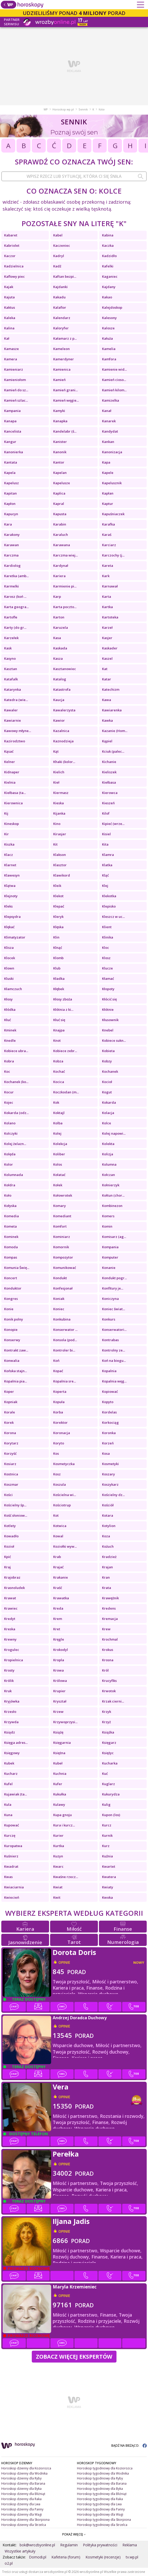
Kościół (108, 1505)
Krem (57, 1618)
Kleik (57, 885)
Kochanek (110, 1071)
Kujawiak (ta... (15, 1794)
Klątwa (9, 885)
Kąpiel (107, 741)
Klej (105, 885)
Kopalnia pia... (15, 1381)
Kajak (8, 286)
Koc (7, 1071)
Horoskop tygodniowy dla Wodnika (103, 2473)
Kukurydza (111, 1794)
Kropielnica (13, 1660)
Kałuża (107, 338)
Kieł (56, 782)
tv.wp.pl (132, 2557)
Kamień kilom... (114, 390)
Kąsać (8, 751)
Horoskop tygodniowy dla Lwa (99, 2504)
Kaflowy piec (14, 276)
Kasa (57, 637)
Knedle (10, 1040)
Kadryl (58, 255)
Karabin (59, 524)
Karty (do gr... (15, 627)
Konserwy (12, 1340)
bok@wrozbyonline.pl (37, 2544)
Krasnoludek (14, 1587)
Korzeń (108, 1443)
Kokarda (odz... (16, 1112)
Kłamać (108, 978)
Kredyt (10, 1618)
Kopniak (10, 1402)
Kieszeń (108, 803)
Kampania (12, 410)
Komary (59, 1205)
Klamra (108, 854)
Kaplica (59, 493)
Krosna (107, 1660)
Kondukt (60, 1278)
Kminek (10, 1030)
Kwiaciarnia (14, 1887)
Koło (7, 1195)
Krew (106, 1629)
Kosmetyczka (64, 1463)
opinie (64, 1962)
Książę (58, 1732)
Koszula (59, 1484)
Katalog (59, 679)
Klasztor (60, 865)
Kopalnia (109, 1371)
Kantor (58, 462)
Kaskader (110, 648)
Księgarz (109, 1742)
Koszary (108, 1474)
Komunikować (64, 1267)
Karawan (11, 545)
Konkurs (108, 1319)
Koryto (58, 1443)
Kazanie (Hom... (114, 730)
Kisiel (106, 834)
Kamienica (62, 369)
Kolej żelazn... (15, 1143)
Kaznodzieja (63, 741)
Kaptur (107, 503)
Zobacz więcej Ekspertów (74, 2356)
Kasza (58, 658)
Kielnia (9, 782)
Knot (57, 1040)
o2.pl (9, 2563)
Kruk (8, 1691)
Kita (105, 844)
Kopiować (110, 1391)
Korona (10, 1432)
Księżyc (108, 1753)
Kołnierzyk (110, 1185)
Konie (8, 1309)
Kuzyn (58, 1856)
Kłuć (7, 1019)
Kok (56, 1102)
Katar (106, 679)
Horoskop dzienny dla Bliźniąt (23, 2494)
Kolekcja (60, 1143)
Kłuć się (59, 1019)
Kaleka (9, 317)
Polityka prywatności (100, 2544)
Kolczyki (11, 1133)
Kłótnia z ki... (63, 1009)
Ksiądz (9, 1732)
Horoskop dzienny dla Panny (22, 2509)
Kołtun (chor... (113, 1195)
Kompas (10, 1257)
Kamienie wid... (114, 369)
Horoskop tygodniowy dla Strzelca (102, 2525)
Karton (58, 617)
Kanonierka (13, 452)
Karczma (11, 555)
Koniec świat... (113, 1309)
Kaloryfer (61, 328)
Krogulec (11, 1649)
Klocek (9, 958)
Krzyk (106, 1711)
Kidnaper (11, 772)
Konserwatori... (114, 1329)
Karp (57, 596)
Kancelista (12, 431)
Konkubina (62, 1319)
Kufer (57, 1784)
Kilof (106, 813)
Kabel (58, 235)
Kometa (10, 1226)
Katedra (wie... (16, 699)
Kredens (109, 1608)
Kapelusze (61, 483)
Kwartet (108, 1866)
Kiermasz (60, 792)
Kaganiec (110, 276)
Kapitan (10, 493)
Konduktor (12, 1288)
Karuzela (60, 627)
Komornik (61, 1247)
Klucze (107, 968)
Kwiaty (107, 1887)
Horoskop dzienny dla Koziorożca (26, 2468)
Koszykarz (110, 1484)
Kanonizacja (112, 452)
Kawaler (11, 710)
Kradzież (109, 1556)
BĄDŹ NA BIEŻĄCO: (129, 2445)
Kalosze (108, 328)
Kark (106, 576)
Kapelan (60, 472)
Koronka (109, 1432)
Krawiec (11, 1608)
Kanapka (60, 421)
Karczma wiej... (65, 555)
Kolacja (108, 1112)
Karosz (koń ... (15, 596)
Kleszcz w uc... (113, 916)
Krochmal (110, 1639)
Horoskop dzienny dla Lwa (20, 2504)
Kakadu (59, 297)
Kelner (9, 761)
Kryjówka (11, 1701)
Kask (8, 648)
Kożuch (108, 1546)
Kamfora (109, 359)
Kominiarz (61, 1236)
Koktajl (59, 1112)
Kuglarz (108, 1784)
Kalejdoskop (112, 307)
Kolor (8, 1164)
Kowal (58, 1536)
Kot (56, 1515)
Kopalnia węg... (114, 1381)
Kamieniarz (13, 369)
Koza (106, 1536)
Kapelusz (11, 483)
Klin (56, 937)
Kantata (10, 462)
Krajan (107, 1567)
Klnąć (57, 947)
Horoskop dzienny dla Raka (21, 2499)
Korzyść (10, 1453)
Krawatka (61, 1598)
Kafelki (107, 266)
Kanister (60, 441)
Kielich (58, 772)
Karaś (106, 534)
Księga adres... (16, 1742)
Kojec (8, 1102)
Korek (9, 1422)
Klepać (58, 906)
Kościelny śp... (15, 1505)
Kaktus (9, 307)
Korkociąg (110, 1422)
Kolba (58, 1123)
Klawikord (61, 875)
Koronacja (61, 1432)
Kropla (58, 1660)
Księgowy (12, 1753)
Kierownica (13, 803)
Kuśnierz (11, 1856)
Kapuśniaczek (113, 514)
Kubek (9, 1763)
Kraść (57, 1587)
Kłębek (58, 989)
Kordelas (109, 1412)
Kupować (11, 1825)
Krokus (107, 1649)
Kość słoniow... (15, 1515)
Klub (56, 968)
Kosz (57, 1474)
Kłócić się (109, 999)
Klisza (9, 947)
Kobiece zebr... (65, 1050)
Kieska (58, 803)
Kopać (58, 1371)
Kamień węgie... (66, 400)
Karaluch (60, 534)
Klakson (59, 854)
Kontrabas (110, 1340)
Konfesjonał (63, 1288)
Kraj (7, 1567)
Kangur (10, 441)
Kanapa (10, 421)
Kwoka (107, 1897)
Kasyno (10, 658)
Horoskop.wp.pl (63, 109)
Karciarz (109, 545)
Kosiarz (10, 1463)
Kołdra (9, 1185)
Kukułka (59, 1794)
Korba (58, 1412)
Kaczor (9, 255)
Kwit (56, 1897)
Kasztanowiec (64, 668)
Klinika (107, 937)
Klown (9, 968)
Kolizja (107, 1154)
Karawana (61, 545)
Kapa (106, 462)
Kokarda (109, 1102)
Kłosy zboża (62, 999)
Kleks (8, 906)
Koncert (10, 1278)
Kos (56, 1453)
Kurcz (106, 1825)
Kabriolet (11, 245)
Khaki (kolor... (64, 761)
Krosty (9, 1670)
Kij (6, 813)
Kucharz (11, 1773)
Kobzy (107, 1061)
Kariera (59, 576)
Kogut (107, 1092)
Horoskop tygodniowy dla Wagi (100, 2514)
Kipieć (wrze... (113, 823)
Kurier (58, 1835)
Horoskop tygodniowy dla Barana (102, 2483)
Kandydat (110, 431)
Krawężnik (110, 1598)
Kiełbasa (109, 782)
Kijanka (59, 813)
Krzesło (10, 1711)
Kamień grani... (65, 390)
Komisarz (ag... (114, 1236)
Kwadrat (11, 1866)
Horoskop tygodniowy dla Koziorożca (105, 2468)
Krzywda (11, 1722)
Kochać (59, 1071)
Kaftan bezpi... (64, 276)
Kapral (58, 503)
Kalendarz (61, 317)
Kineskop (11, 823)
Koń (56, 1360)
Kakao (107, 297)
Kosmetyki (110, 1463)
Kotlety (10, 1525)
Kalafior (59, 307)
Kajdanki (60, 286)
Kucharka (110, 1763)
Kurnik (107, 1835)
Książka (108, 1732)
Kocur (9, 1092)
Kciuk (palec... (113, 751)
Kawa (106, 699)
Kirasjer (59, 834)
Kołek (57, 1185)
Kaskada (60, 648)
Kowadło (11, 1536)
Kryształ (59, 1701)
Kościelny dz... (113, 1494)
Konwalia (11, 1360)
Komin (107, 1226)
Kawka (107, 720)
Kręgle (58, 1639)
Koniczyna (110, 1298)
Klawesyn (12, 875)
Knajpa (59, 1030)
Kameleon (61, 348)
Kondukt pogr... (114, 1278)
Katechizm (110, 689)
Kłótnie (108, 1009)
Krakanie (60, 1577)
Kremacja (110, 1618)
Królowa (60, 1680)
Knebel (107, 1030)
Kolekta (108, 1143)
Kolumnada (13, 1174)
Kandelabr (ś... (64, 431)
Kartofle (10, 617)
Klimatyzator (14, 937)
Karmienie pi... (64, 586)
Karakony (12, 534)
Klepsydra (12, 916)
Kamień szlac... (16, 400)
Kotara (107, 1515)
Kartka (107, 607)
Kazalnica (61, 730)
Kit (55, 844)
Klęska (58, 927)
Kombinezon (112, 1205)
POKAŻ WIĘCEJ (74, 2534)
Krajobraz (12, 1577)
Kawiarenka (112, 710)
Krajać (58, 1567)
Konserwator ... (65, 1329)
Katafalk (11, 679)
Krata (106, 1587)
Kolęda (9, 1154)
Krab (57, 1556)
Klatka (107, 865)
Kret (56, 1629)
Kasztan (10, 668)
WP (46, 109)
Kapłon (9, 503)
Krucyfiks (109, 1680)
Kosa (106, 1453)
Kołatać (59, 1174)
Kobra (9, 1061)
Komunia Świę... (16, 1267)
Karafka (108, 524)
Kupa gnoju (62, 1814)
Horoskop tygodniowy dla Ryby (100, 2478)
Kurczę (9, 1835)
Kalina (9, 328)
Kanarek (109, 421)
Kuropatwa (13, 1845)
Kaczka (108, 245)
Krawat (10, 1598)
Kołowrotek (62, 1195)
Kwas (8, 1876)
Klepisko (109, 906)
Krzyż (106, 1722)
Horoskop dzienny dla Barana (23, 2483)
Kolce (106, 1123)
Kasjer (107, 637)
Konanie (108, 1267)
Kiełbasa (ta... (15, 792)
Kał (6, 338)
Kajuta (9, 297)
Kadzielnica (14, 266)
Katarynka (12, 689)
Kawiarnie (12, 720)
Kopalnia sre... (64, 1381)
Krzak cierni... (113, 1701)
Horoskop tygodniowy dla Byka (100, 2488)
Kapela (9, 472)
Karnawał (110, 586)
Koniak (58, 1298)
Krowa (58, 1670)
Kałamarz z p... (65, 338)
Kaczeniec (61, 245)
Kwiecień (11, 1897)
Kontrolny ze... (113, 1350)
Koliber (59, 1154)
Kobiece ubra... (16, 1050)
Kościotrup (62, 1505)
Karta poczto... (64, 607)
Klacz (8, 854)
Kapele (107, 472)
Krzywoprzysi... (65, 1722)
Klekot (58, 896)
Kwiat (58, 1887)
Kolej (57, 1133)
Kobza (58, 1061)
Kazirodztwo (14, 741)
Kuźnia (107, 1856)
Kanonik (59, 452)
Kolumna (109, 1164)
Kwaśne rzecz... (65, 1876)
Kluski (9, 978)
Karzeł (107, 627)
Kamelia (108, 348)
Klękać (9, 927)
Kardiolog (12, 565)
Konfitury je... (112, 1288)
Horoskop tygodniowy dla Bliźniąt (102, 2494)
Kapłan (107, 493)
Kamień (59, 379)
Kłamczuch (13, 989)
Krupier (59, 1691)
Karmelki (11, 586)
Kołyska (10, 1205)
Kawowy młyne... (17, 730)
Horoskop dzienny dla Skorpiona (25, 2519)
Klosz (106, 958)
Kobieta (108, 1050)
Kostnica (11, 1474)
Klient (107, 927)
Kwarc (58, 1866)
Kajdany (108, 286)
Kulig (106, 1804)
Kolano (9, 1123)
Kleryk (58, 916)
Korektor (60, 1422)
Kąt (56, 751)
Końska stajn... (15, 1371)
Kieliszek (109, 772)
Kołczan (108, 1174)
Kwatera (109, 1876)
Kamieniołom (15, 379)
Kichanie (109, 761)
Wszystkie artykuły (20, 2551)
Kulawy (59, 1804)
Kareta (107, 565)
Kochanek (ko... (16, 1081)
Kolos (57, 1164)
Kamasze (11, 348)
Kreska (9, 1629)
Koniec (58, 1309)
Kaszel (107, 658)
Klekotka (109, 896)
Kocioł (107, 1081)
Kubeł (58, 1763)
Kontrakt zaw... (16, 1350)
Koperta (59, 1391)
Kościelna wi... (64, 1494)
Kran (106, 1577)
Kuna (8, 1814)
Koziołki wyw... (65, 1546)
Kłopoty (108, 989)
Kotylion (108, 1525)
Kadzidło (109, 255)
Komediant (62, 1216)
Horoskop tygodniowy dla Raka (100, 2499)
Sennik (83, 109)
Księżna (59, 1753)
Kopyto (107, 1402)
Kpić (7, 1556)
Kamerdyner (63, 359)
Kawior (59, 720)
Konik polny (13, 1319)
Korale (9, 1412)
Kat (104, 668)
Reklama (129, 2544)
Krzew (58, 1711)
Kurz (106, 1845)
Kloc (105, 947)
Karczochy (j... (113, 555)
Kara (8, 524)
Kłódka (9, 1009)
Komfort (60, 1226)
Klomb (58, 958)
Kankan (108, 441)
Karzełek (11, 637)
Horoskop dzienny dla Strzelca (23, 2525)
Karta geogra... (16, 607)
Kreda (58, 1608)
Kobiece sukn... (114, 1040)
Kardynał (60, 565)
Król (105, 1670)
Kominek (11, 1236)
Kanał (106, 410)
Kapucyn (11, 514)
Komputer (110, 1257)
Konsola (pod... (65, 1340)
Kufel (8, 1784)
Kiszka (9, 844)
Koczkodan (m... (66, 1092)
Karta (106, 596)
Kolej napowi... (114, 1133)
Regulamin (69, 2544)
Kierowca (110, 792)
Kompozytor (63, 1257)
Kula (7, 1804)
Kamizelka (110, 400)
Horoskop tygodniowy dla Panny (101, 2509)
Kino (56, 823)
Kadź (57, 266)
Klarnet (10, 865)
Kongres (11, 1298)
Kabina (107, 235)
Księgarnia (62, 1742)
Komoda (11, 1247)
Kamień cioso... (114, 379)
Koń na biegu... (114, 1360)
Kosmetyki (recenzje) (103, 2557)
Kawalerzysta (64, 710)
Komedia (11, 1216)
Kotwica (59, 1525)
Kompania (110, 1247)
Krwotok (109, 1691)
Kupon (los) (111, 1814)
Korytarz (11, 1443)
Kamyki (59, 410)
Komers (108, 1216)
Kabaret (10, 235)
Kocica (58, 1081)
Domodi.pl (37, 2557)
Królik (9, 1680)
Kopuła (59, 1402)
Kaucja (58, 699)
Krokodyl (60, 1649)
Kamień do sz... (16, 390)
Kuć (105, 1773)
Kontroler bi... (64, 1350)
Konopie (11, 1329)
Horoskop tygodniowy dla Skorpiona (104, 2519)
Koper (9, 1391)
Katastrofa (62, 689)
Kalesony (109, 317)
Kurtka (58, 1845)
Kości (8, 1494)
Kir (6, 834)
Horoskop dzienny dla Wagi (21, 2514)
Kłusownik (110, 1019)
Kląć (105, 875)
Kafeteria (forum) (65, 2557)
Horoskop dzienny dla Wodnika (24, 2473)
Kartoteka (110, 617)
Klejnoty (11, 896)
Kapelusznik (112, 483)
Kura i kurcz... (64, 1825)
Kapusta (59, 514)
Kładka (59, 978)
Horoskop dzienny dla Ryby (21, 2478)
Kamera (10, 359)
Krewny (10, 1639)
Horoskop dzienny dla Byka (21, 2488)
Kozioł (9, 1546)
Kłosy (8, 999)
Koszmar (11, 1484)
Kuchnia (59, 1773)
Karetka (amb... (16, 576)
